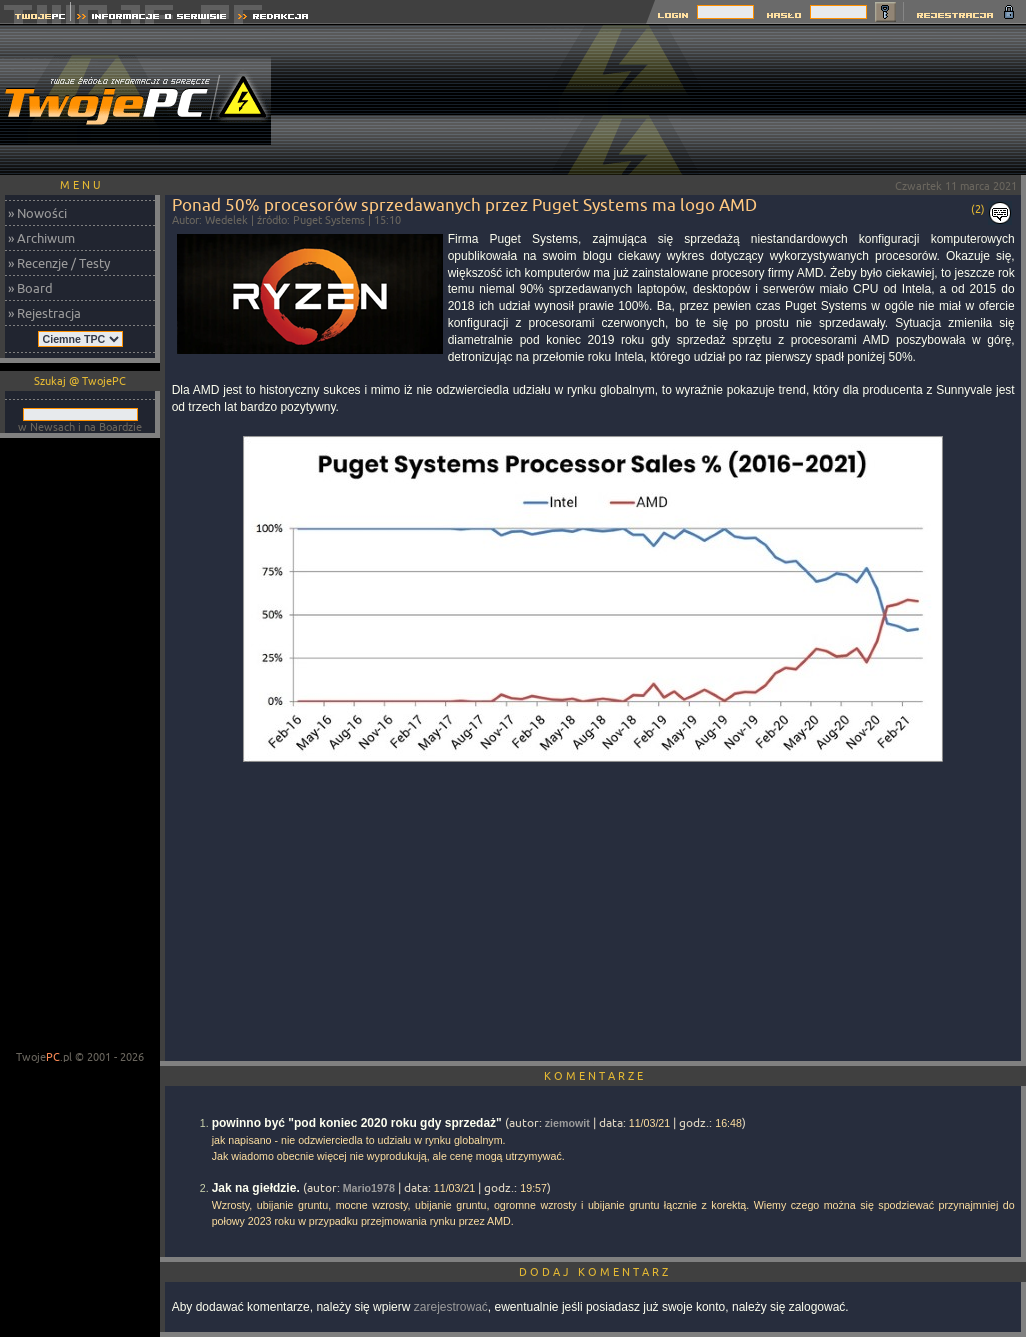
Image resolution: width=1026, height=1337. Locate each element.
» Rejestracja (44, 313)
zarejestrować (451, 1307)
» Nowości (37, 213)
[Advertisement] (928, 100)
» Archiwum (41, 238)
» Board (30, 288)
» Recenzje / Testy (59, 263)
